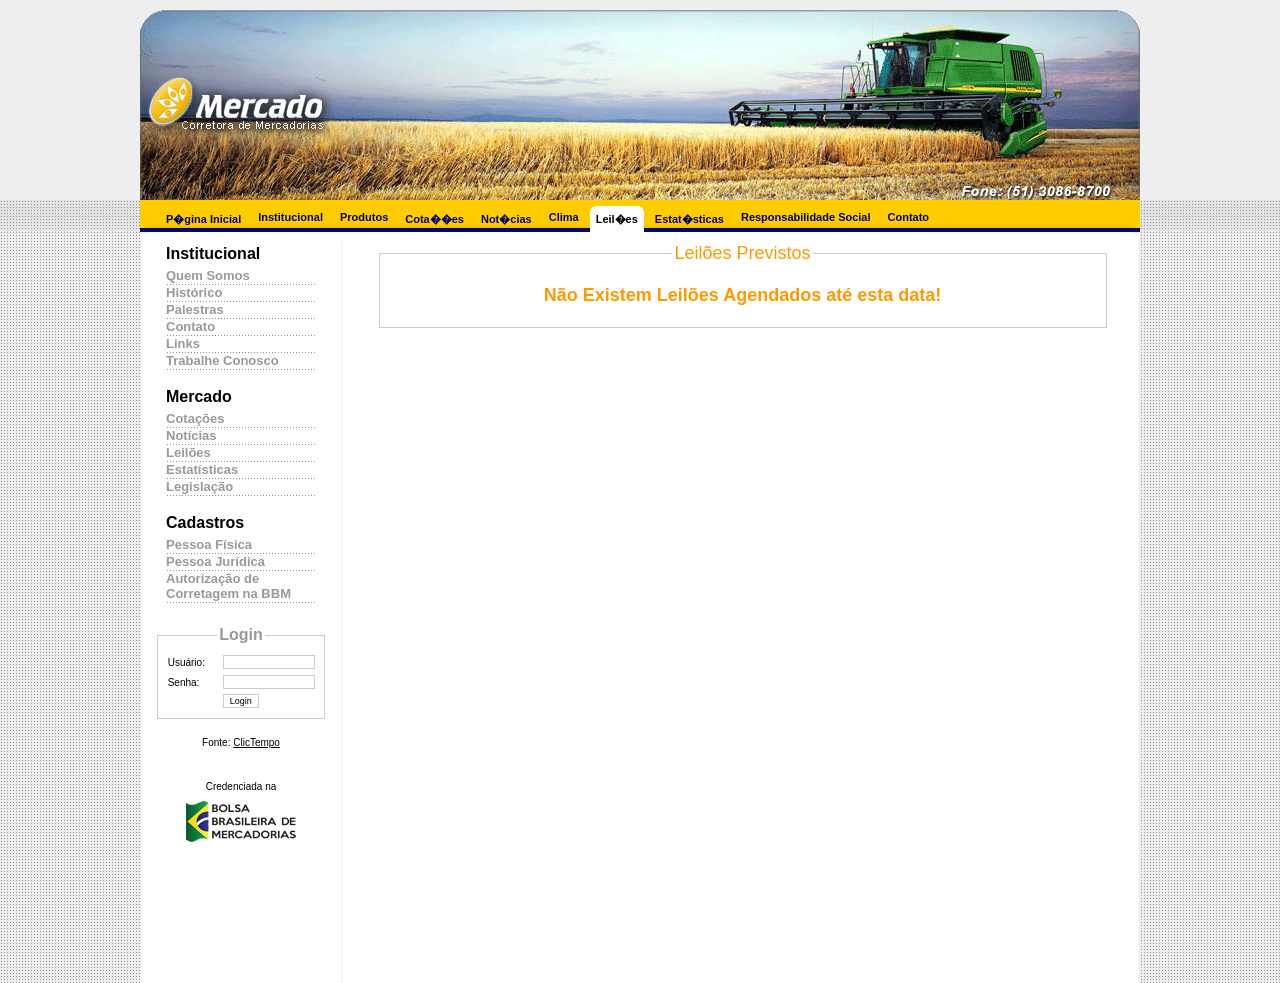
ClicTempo (256, 742)
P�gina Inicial (203, 219)
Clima (564, 217)
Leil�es (617, 219)
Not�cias (506, 219)
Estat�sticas (689, 219)
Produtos (364, 217)
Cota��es (434, 219)
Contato (909, 217)
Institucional (290, 217)
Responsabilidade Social (806, 217)
